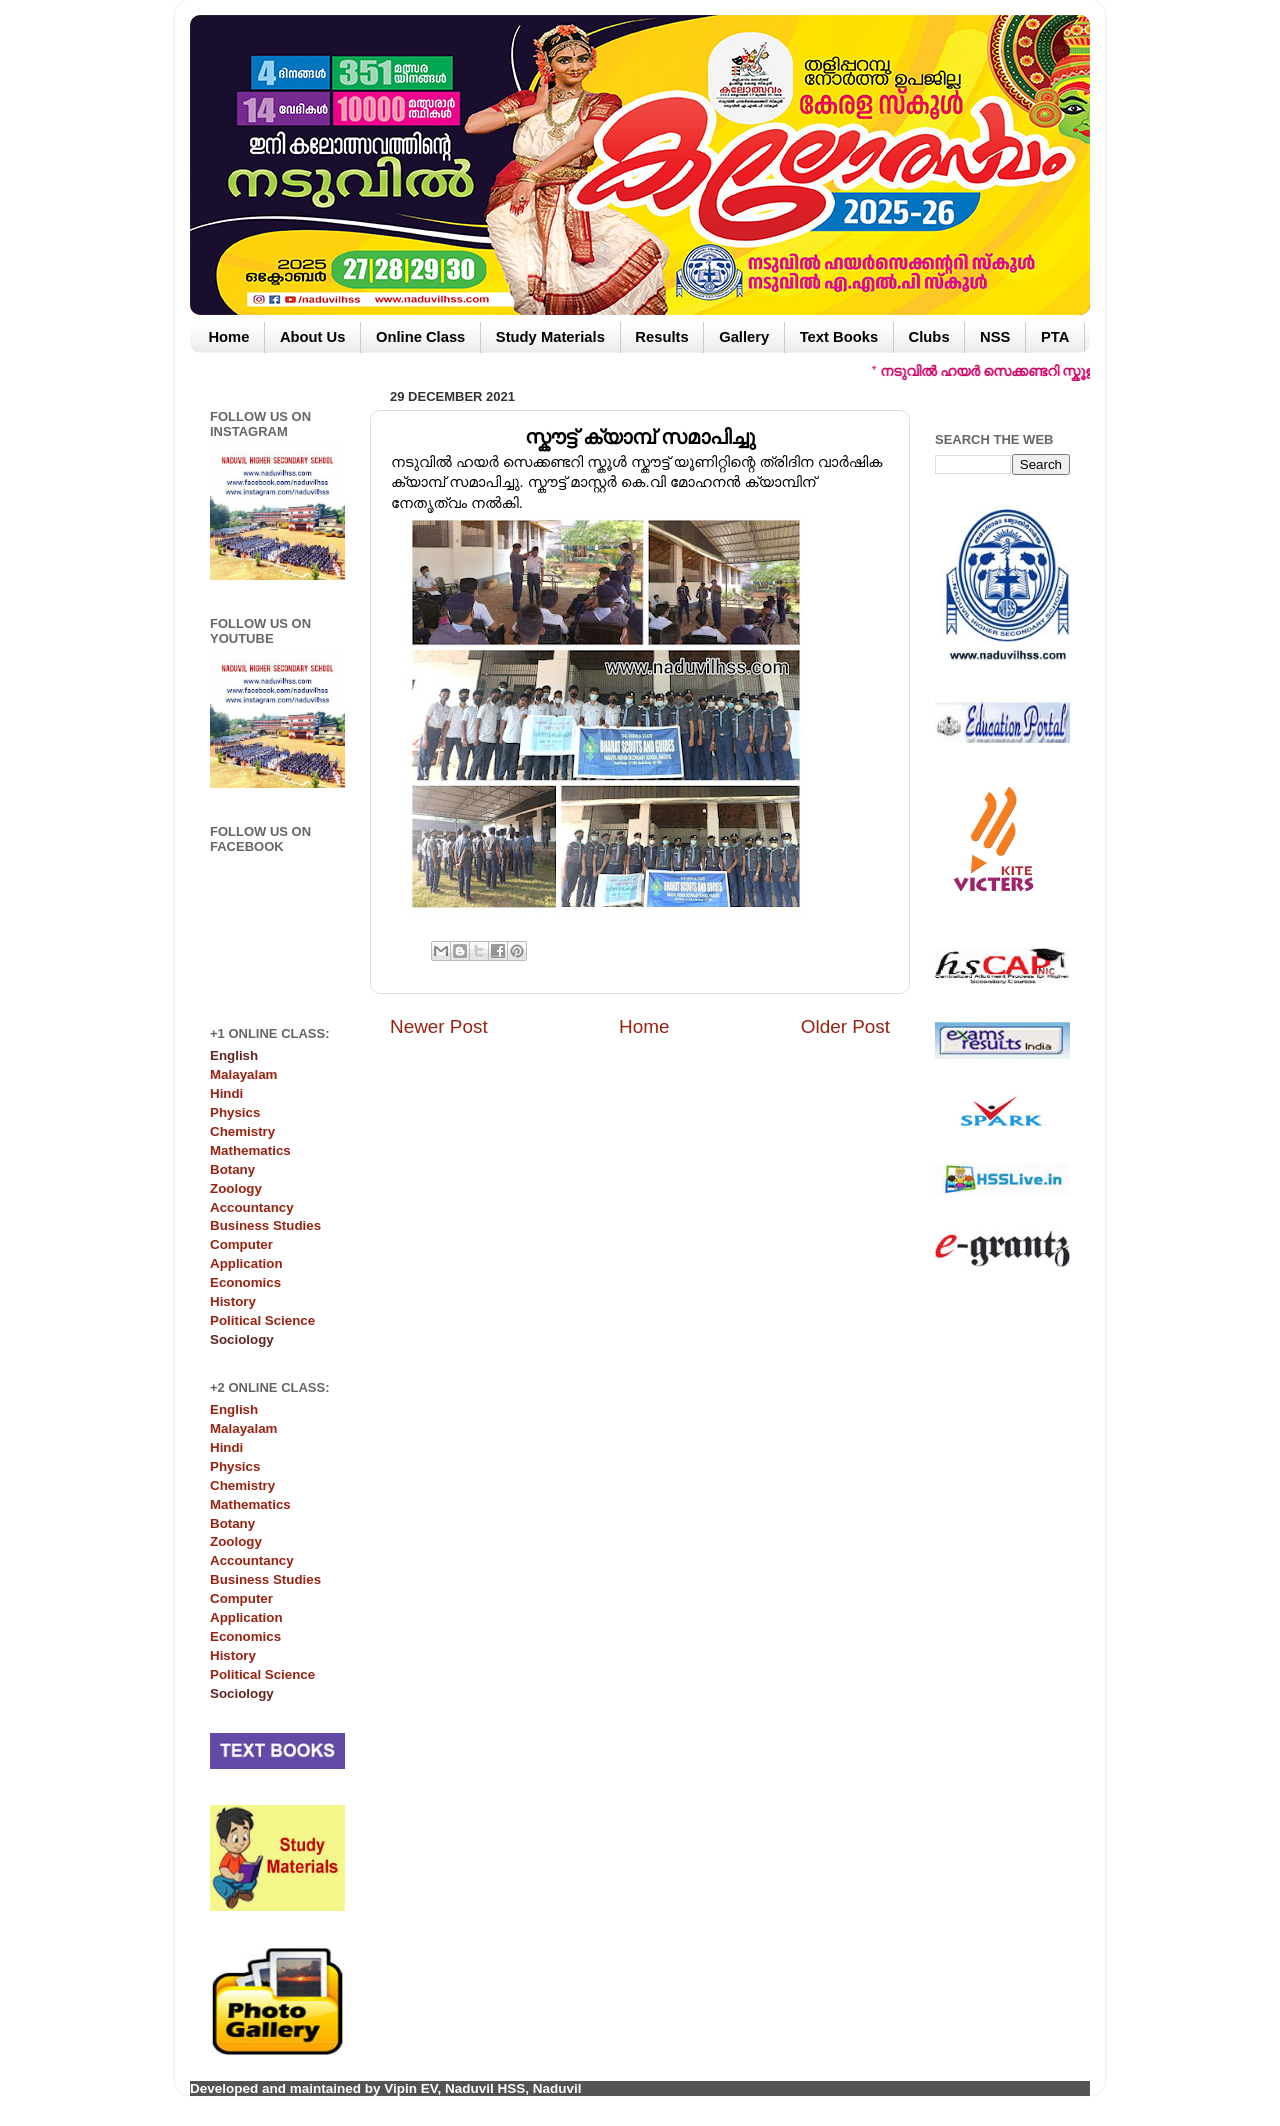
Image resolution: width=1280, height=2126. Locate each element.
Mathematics (250, 1150)
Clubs (929, 337)
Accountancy (252, 1207)
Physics (235, 1112)
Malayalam (243, 1074)
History (233, 1301)
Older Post (845, 1026)
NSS (995, 337)
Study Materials (550, 337)
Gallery (744, 337)
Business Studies (265, 1225)
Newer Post (439, 1026)
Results (661, 337)
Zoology (236, 1188)
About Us (313, 337)
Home (228, 337)
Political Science (262, 1320)
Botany (232, 1169)
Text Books (839, 337)
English (234, 1409)
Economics (245, 1282)
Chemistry (242, 1131)
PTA (1055, 337)
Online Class (420, 337)
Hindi (226, 1093)
